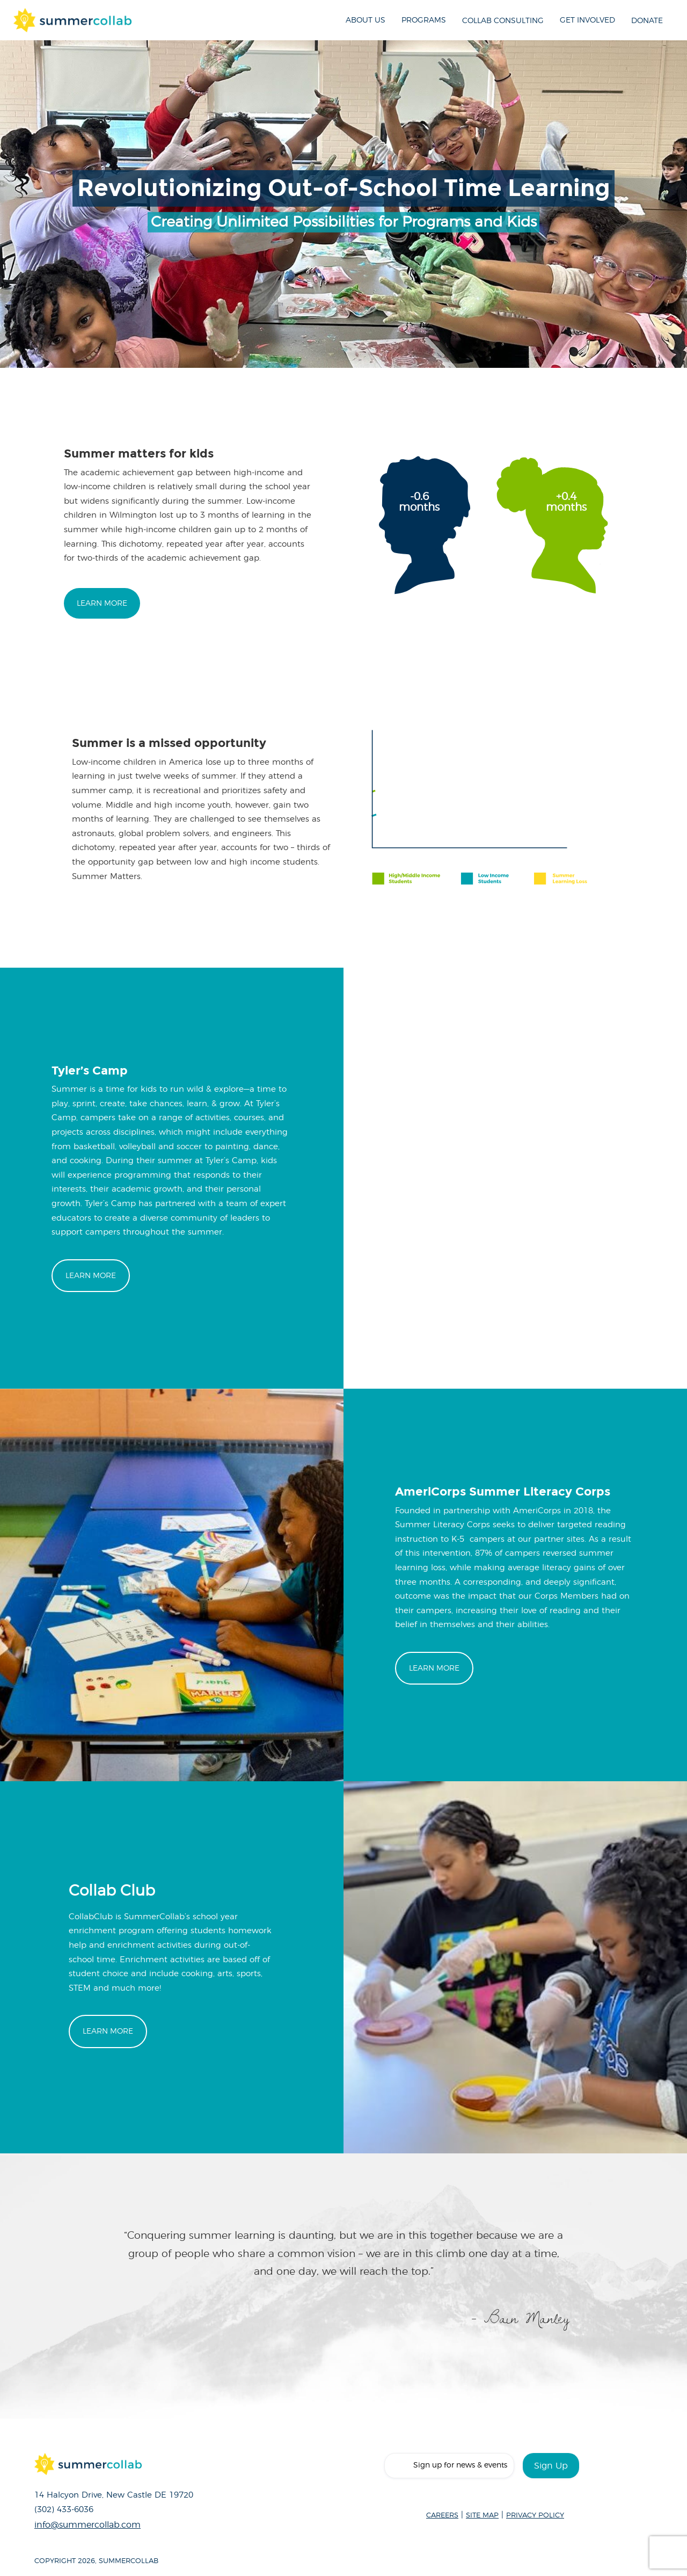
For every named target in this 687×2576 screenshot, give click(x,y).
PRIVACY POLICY (535, 2515)
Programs (423, 20)
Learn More (102, 603)
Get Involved (587, 20)
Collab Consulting (503, 21)
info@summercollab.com (87, 2525)
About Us (365, 20)
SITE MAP (482, 2515)
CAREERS (442, 2515)
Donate (647, 21)
